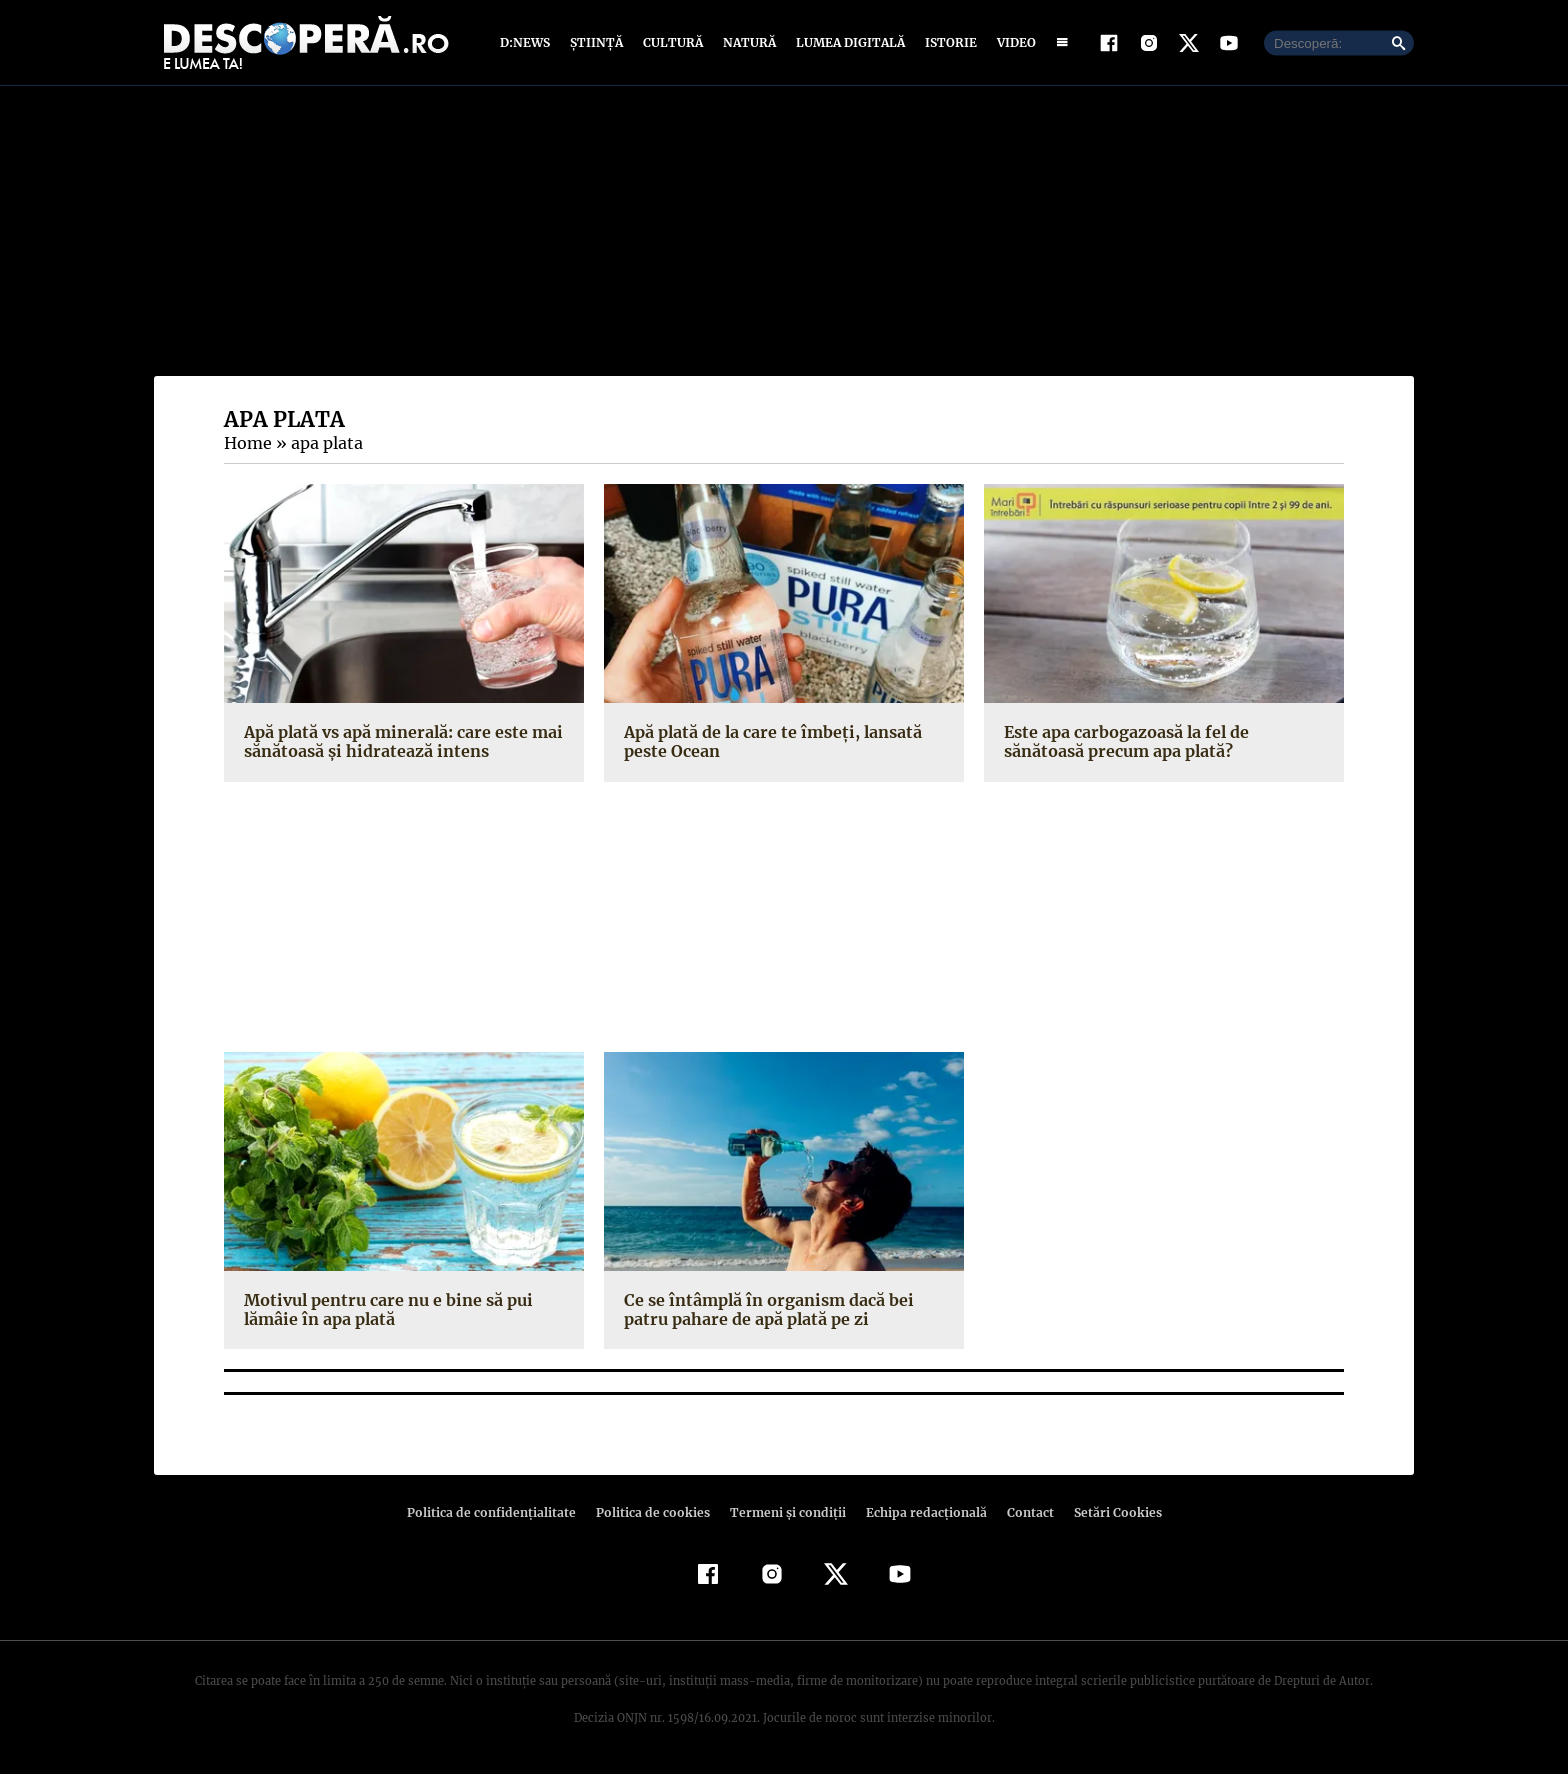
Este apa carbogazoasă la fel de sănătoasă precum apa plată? (1125, 741)
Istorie (947, 42)
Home (247, 443)
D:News (528, 42)
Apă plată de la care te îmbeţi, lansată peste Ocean (769, 741)
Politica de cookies (655, 1512)
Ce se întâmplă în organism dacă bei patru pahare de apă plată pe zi (766, 1309)
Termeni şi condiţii (785, 1512)
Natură (747, 42)
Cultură (672, 42)
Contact (1022, 1512)
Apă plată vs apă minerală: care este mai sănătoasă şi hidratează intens (400, 741)
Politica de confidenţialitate (500, 1512)
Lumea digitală (847, 42)
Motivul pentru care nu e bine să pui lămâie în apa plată (385, 1309)
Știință (597, 42)
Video (1012, 42)
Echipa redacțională (920, 1512)
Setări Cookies (1107, 1512)
